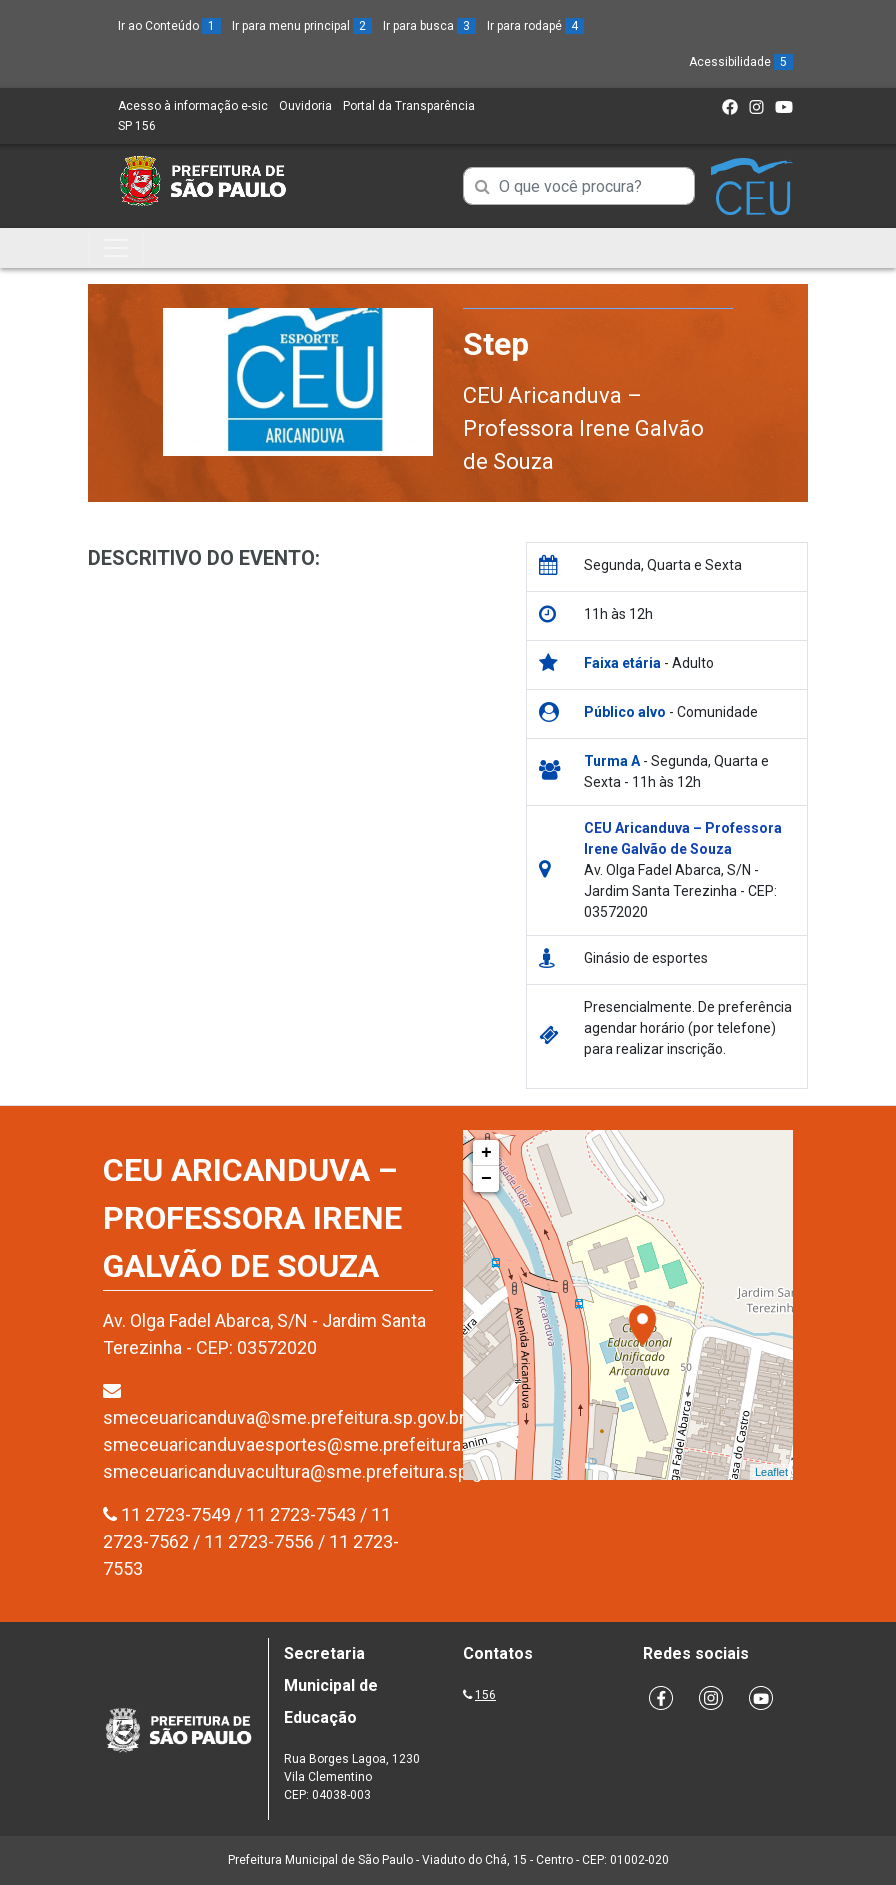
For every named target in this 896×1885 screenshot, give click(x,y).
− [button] (486, 1179)
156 (485, 1695)
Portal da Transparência (409, 106)
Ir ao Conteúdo (169, 26)
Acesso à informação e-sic (193, 106)
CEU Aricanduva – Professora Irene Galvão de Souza (583, 428)
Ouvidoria (305, 106)
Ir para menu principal (302, 26)
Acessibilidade (741, 62)
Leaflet (771, 1472)
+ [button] (486, 1153)
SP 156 (137, 126)
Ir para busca (429, 26)
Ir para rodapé (535, 26)
